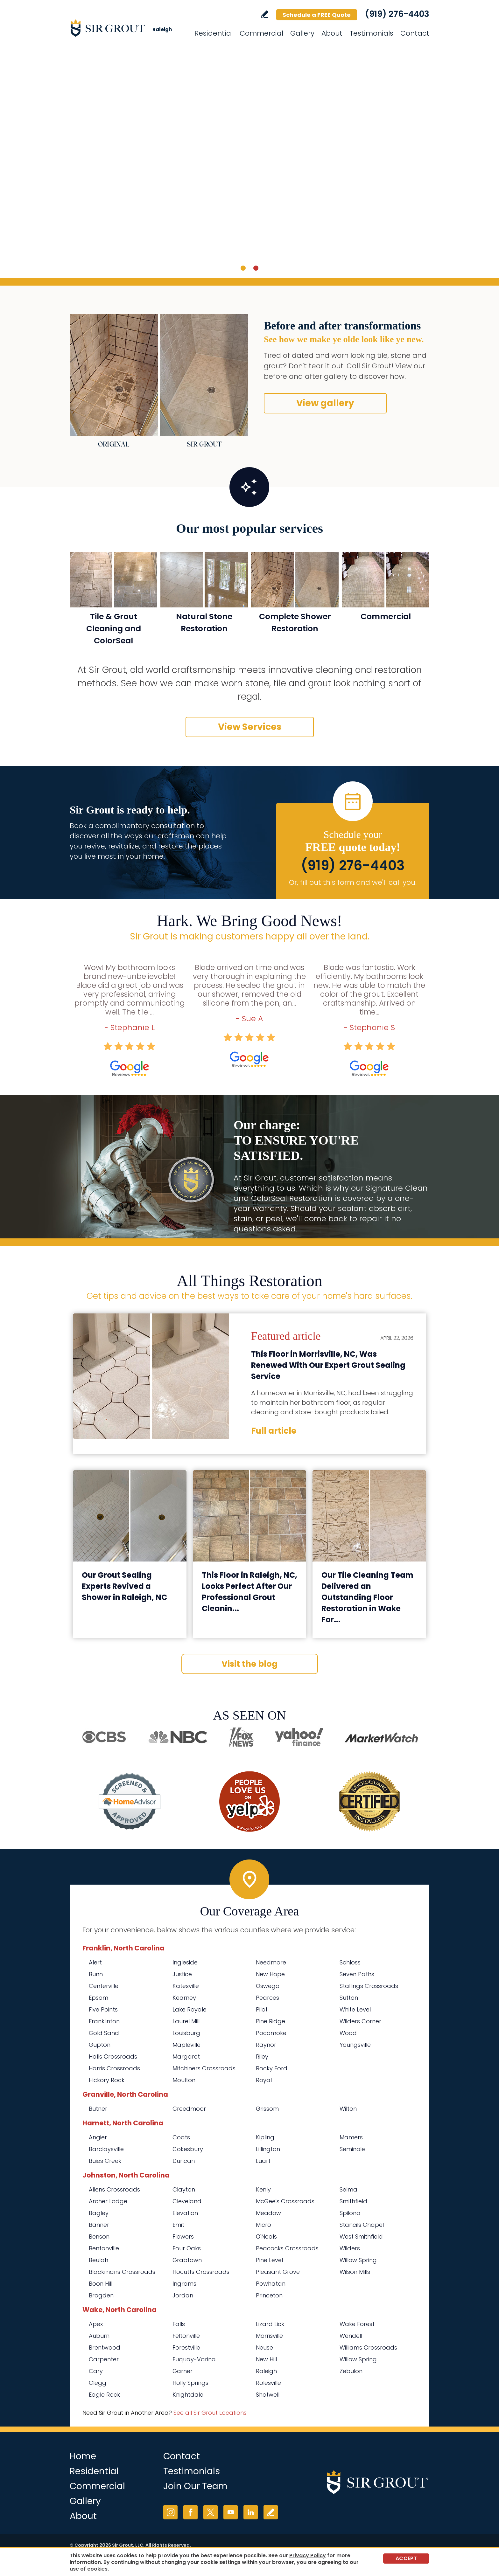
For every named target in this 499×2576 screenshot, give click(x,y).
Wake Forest (357, 2324)
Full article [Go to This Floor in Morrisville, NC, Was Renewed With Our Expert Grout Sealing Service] (273, 1431)
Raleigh (266, 2371)
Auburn (99, 2336)
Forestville (186, 2347)
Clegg (97, 2383)
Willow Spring (358, 2359)
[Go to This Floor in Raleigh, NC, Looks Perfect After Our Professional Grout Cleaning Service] (249, 1516)
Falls (178, 2324)
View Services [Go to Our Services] (249, 727)
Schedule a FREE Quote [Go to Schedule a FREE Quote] (317, 15)
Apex (96, 2324)
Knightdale (187, 2395)
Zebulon (351, 2371)
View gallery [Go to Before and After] (325, 403)
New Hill (266, 2359)
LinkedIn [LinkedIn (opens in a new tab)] (250, 2512)
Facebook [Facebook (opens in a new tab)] (190, 2512)
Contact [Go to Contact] (414, 33)
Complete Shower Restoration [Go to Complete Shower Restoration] (295, 622)
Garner (182, 2371)
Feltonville (186, 2336)
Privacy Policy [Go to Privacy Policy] (307, 2555)
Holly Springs (190, 2383)
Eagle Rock (104, 2395)
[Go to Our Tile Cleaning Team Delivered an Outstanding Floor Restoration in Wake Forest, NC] (369, 1516)
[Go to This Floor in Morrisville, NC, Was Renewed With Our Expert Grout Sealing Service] (151, 1376)
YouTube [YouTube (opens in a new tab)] (230, 2512)
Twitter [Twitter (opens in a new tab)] (210, 2512)
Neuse (264, 2347)
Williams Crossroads (368, 2347)
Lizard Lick (270, 2324)
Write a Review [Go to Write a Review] (264, 14)
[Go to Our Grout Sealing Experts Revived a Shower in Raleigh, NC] (129, 1516)
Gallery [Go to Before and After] (302, 33)
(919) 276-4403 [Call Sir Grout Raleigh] (397, 14)
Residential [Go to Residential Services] (213, 33)
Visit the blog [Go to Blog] (249, 1664)
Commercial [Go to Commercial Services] (261, 33)
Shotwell (267, 2395)
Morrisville (269, 2336)
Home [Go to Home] (83, 2456)
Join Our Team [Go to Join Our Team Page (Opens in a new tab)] (195, 2486)
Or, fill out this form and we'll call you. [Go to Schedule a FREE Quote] (353, 882)
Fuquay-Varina (194, 2359)
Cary (96, 2371)
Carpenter (104, 2359)
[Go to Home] (127, 28)
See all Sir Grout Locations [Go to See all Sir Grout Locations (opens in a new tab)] (210, 2413)
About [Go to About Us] (331, 33)
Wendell (351, 2336)
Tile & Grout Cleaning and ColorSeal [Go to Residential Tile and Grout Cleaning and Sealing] (113, 628)
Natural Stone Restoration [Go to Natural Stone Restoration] (204, 622)
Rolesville (268, 2383)
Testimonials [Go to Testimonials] (371, 33)
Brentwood (104, 2347)
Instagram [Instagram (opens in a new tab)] (170, 2512)
